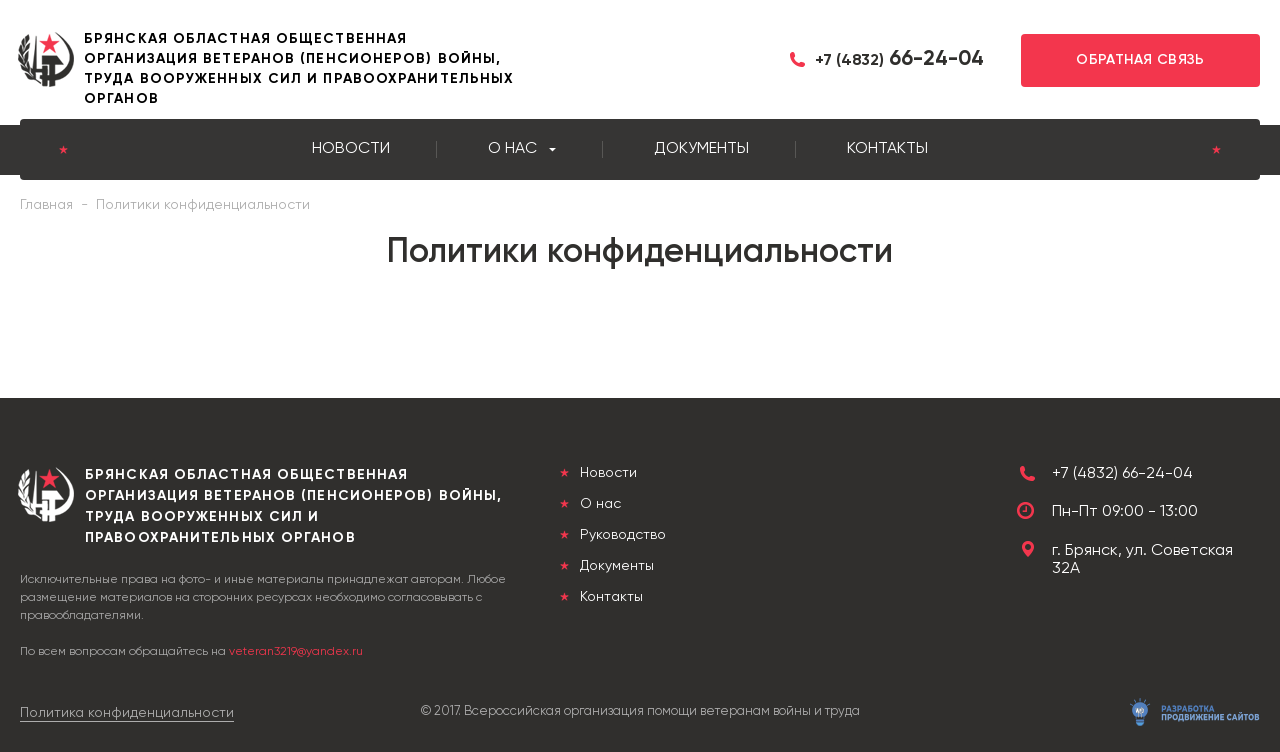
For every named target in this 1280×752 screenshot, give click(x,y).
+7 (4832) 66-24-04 (1122, 474)
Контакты (887, 149)
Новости (351, 149)
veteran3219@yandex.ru (296, 652)
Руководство (621, 535)
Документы (701, 149)
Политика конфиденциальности (127, 713)
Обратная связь (1140, 60)
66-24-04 (899, 59)
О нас (512, 149)
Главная (46, 205)
